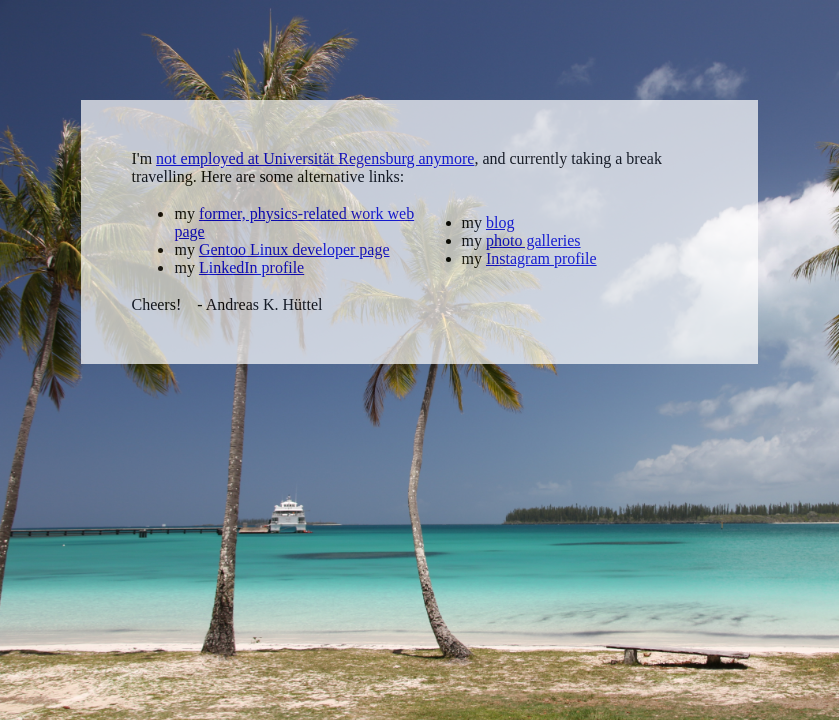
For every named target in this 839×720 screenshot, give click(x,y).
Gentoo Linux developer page (294, 249)
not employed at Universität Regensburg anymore (315, 158)
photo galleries (533, 240)
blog (500, 222)
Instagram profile (541, 258)
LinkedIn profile (251, 267)
